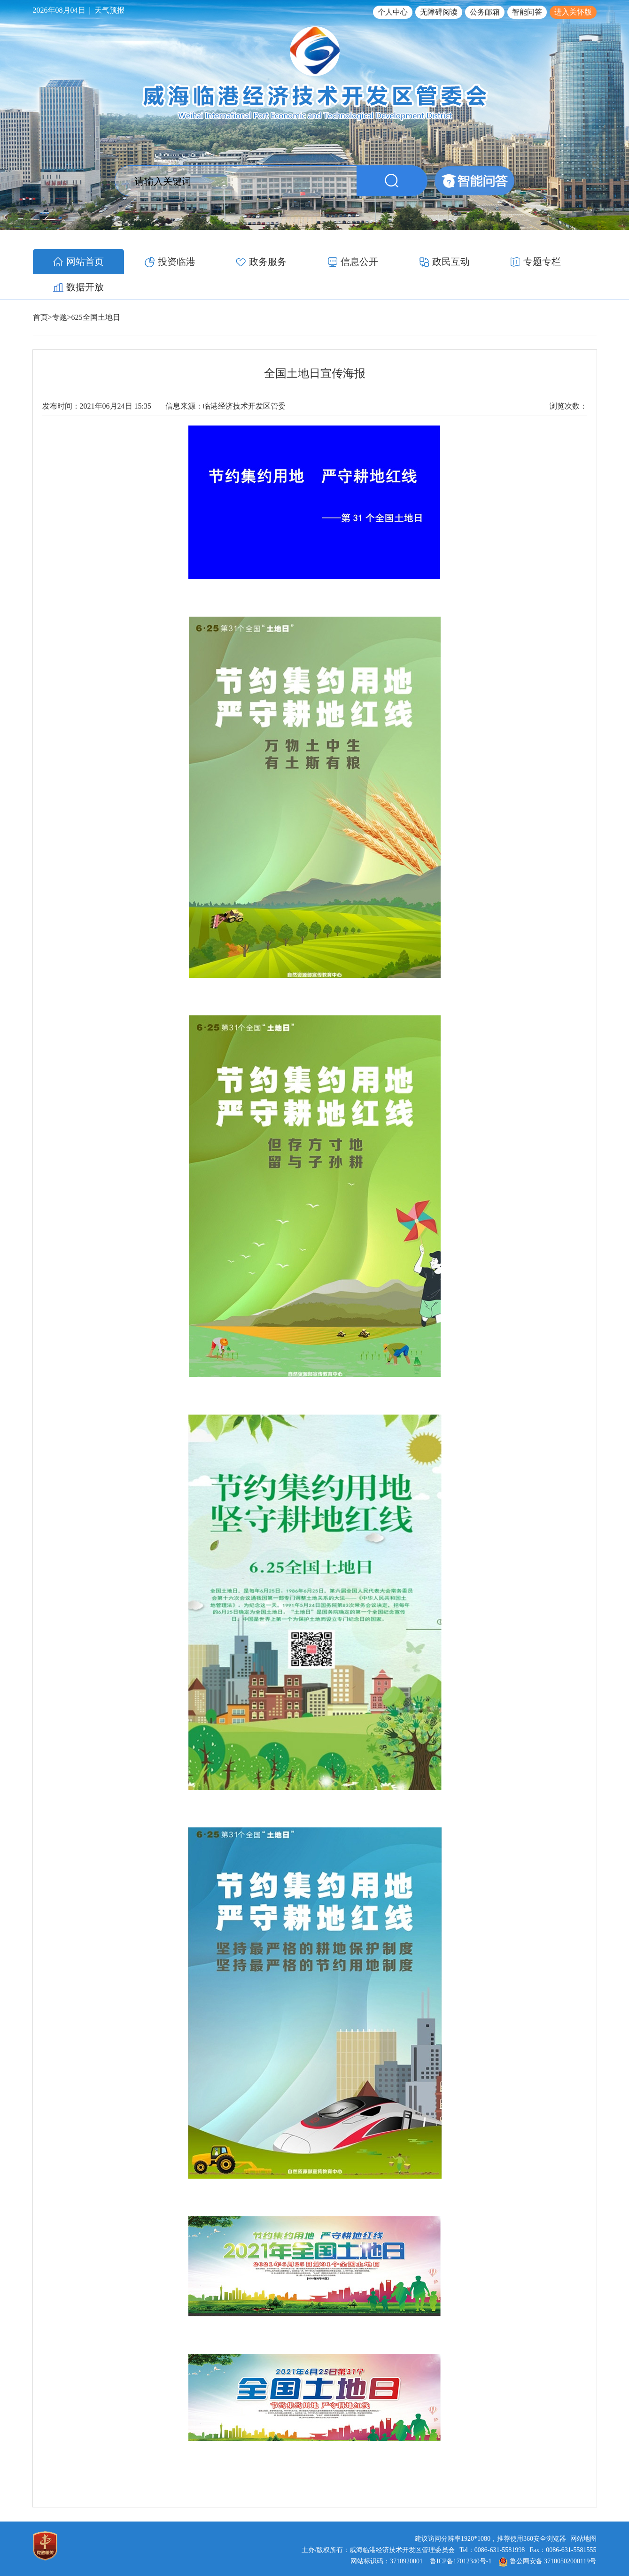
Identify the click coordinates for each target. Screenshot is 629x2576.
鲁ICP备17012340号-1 (460, 2535)
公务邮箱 (485, 12)
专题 (59, 292)
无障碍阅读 (439, 12)
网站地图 (583, 2513)
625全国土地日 (95, 292)
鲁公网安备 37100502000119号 (548, 2535)
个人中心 (393, 12)
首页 (40, 292)
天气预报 (109, 10)
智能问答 (527, 12)
